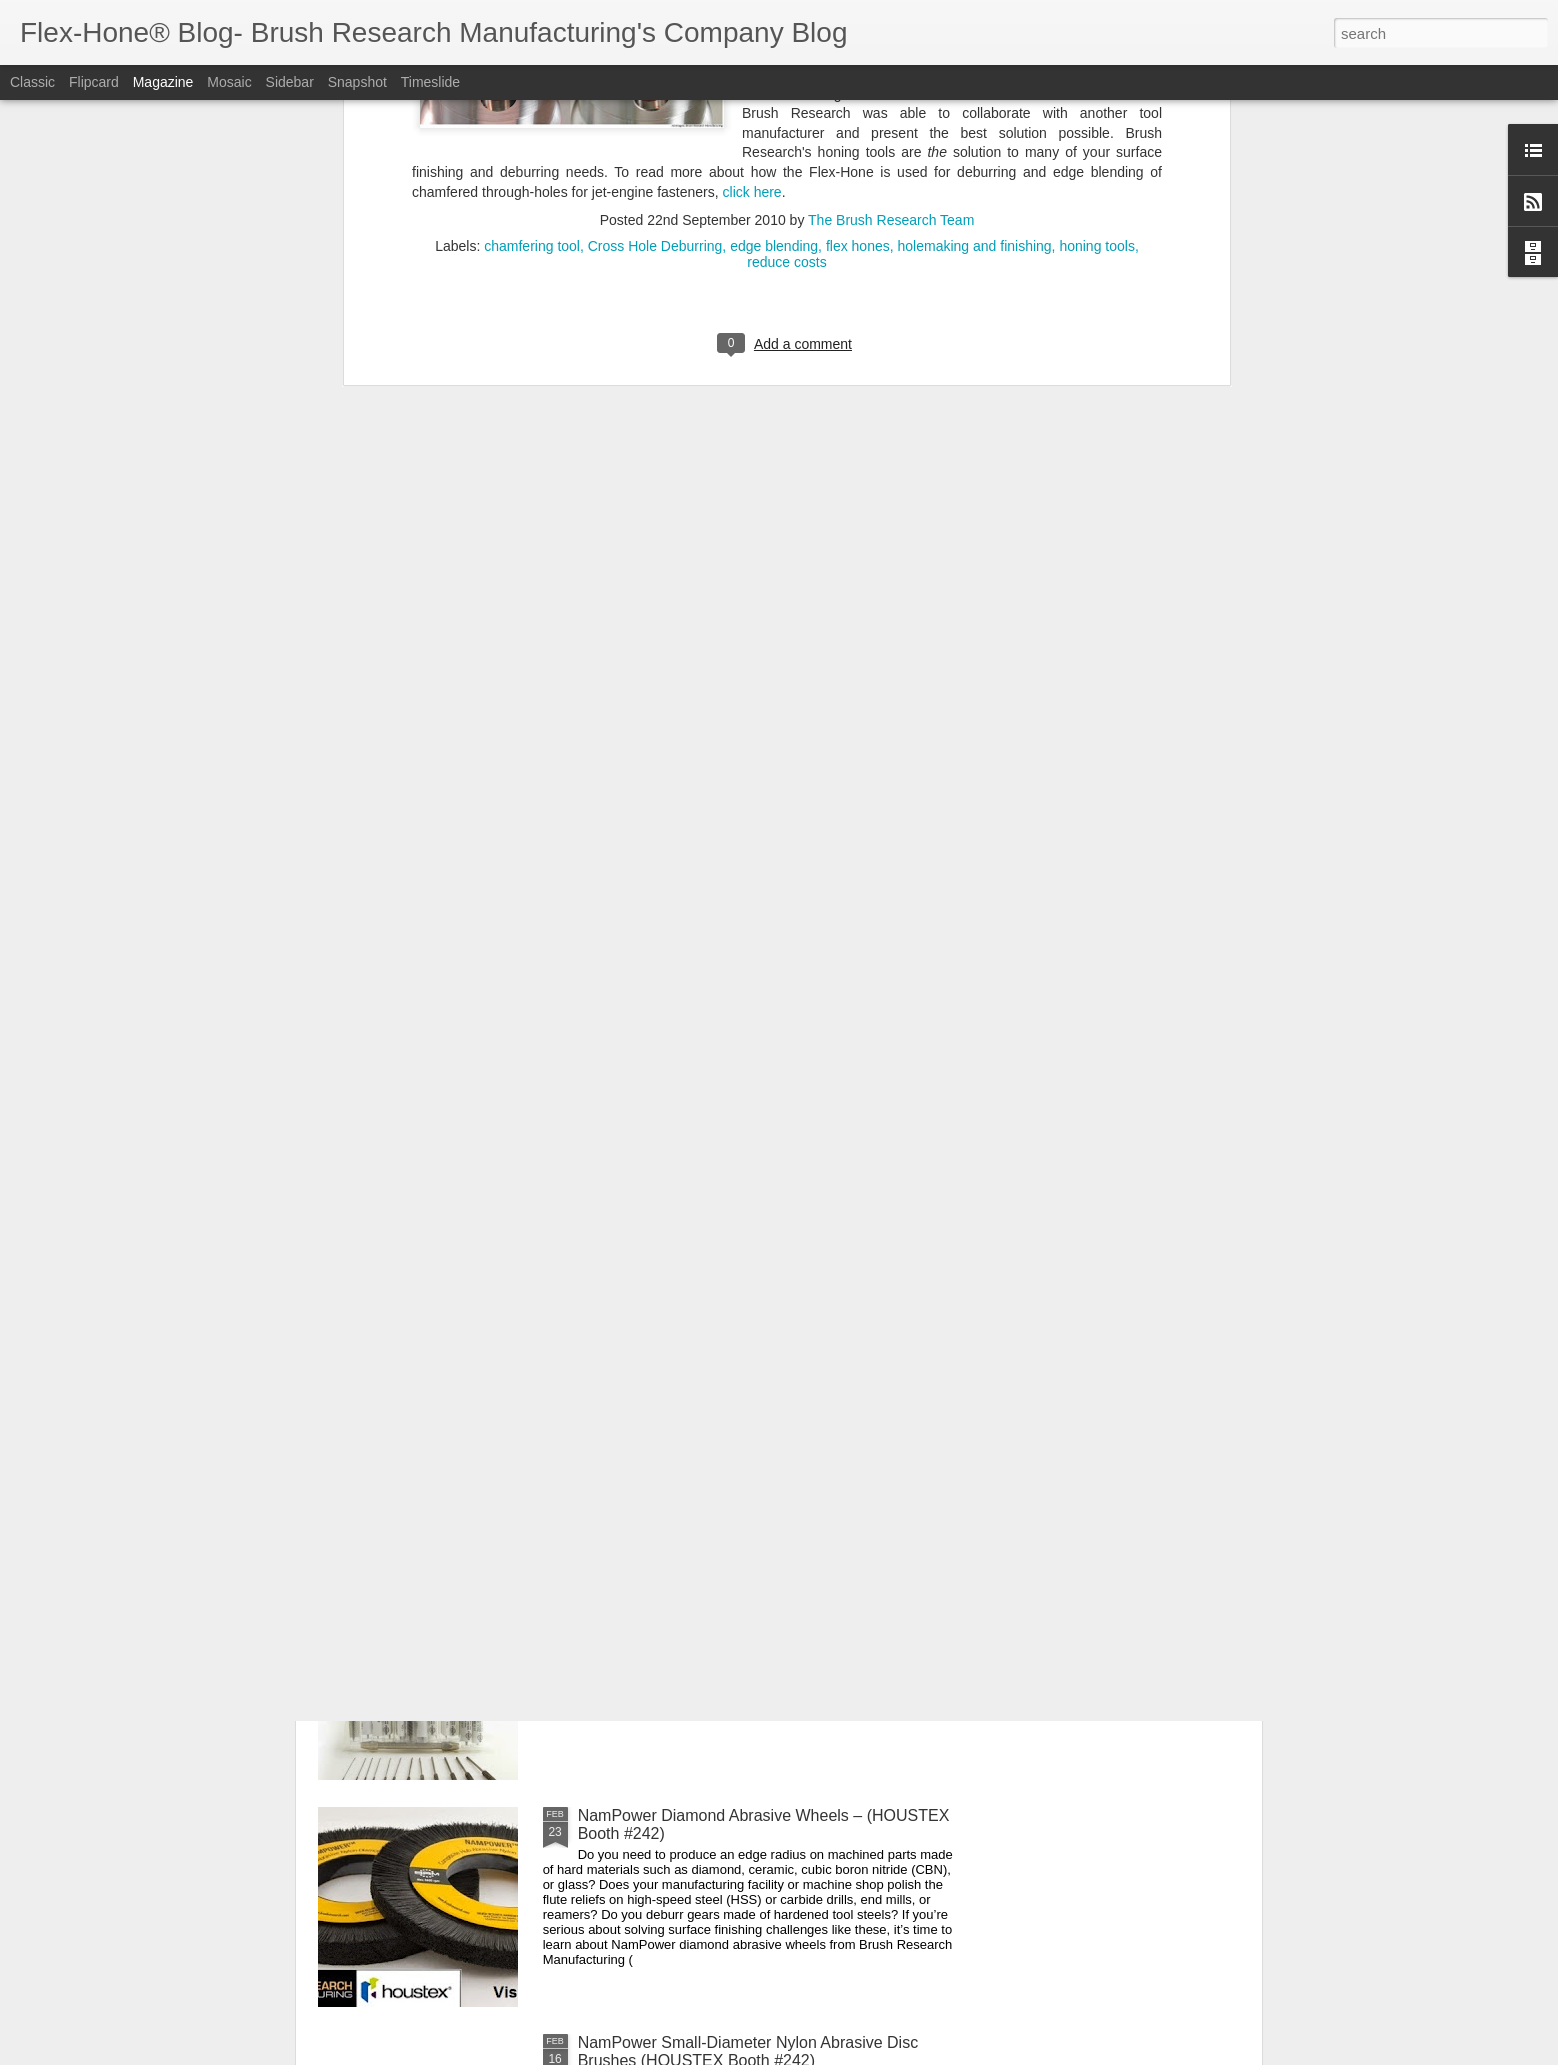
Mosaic (229, 82)
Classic (32, 82)
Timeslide (430, 82)
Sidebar (290, 82)
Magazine (163, 82)
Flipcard (94, 82)
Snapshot (357, 82)
